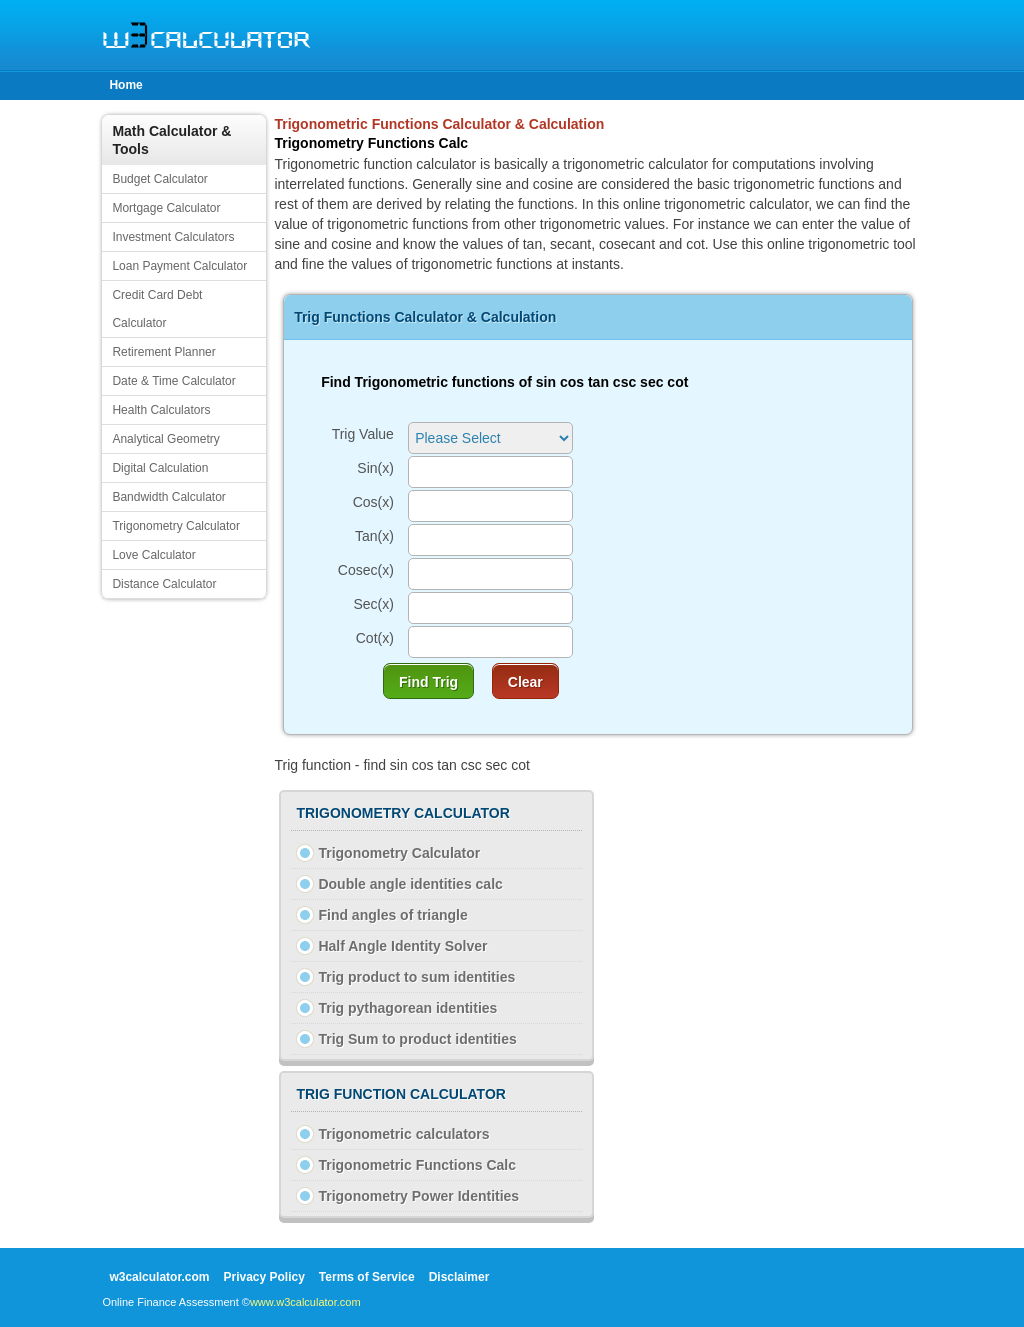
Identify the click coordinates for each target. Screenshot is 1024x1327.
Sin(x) (375, 468)
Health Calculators (161, 410)
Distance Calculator (164, 584)
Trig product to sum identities (416, 977)
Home (125, 85)
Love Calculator (153, 555)
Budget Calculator (159, 179)
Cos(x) (373, 502)
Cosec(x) (366, 570)
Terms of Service (367, 1277)
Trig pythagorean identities (407, 1008)
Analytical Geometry (165, 439)
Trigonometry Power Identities (418, 1196)
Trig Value (363, 434)
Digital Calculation (160, 468)
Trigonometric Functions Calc (417, 1165)
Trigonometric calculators (403, 1134)
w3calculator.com (159, 1277)
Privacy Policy (263, 1277)
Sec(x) (373, 604)
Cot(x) (375, 638)
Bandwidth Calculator (168, 497)
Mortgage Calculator (166, 208)
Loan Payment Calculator (179, 266)
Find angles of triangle (392, 915)
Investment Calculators (173, 237)
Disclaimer (459, 1277)
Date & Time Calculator (173, 381)
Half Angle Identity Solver (402, 946)
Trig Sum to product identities (417, 1039)
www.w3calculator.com (305, 1302)
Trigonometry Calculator (176, 526)
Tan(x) (374, 536)
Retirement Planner (163, 352)
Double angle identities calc (410, 884)
